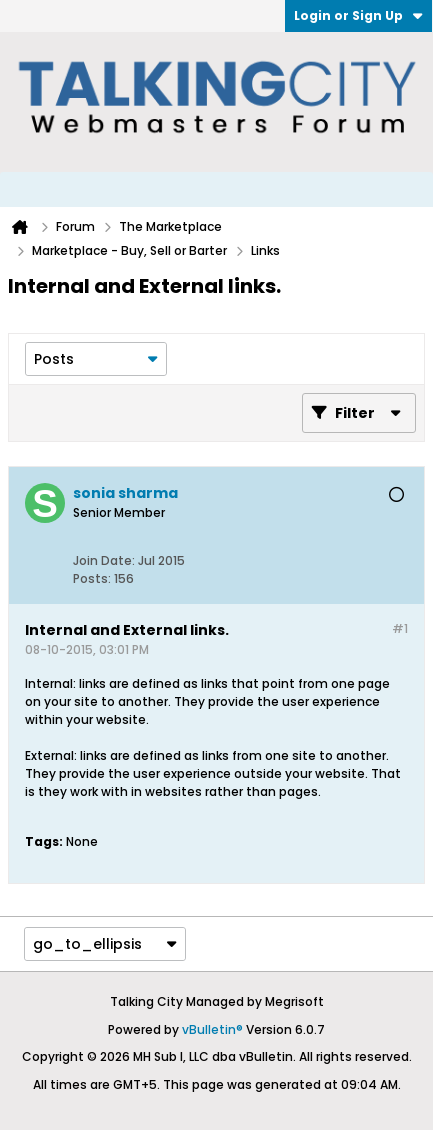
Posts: (92, 578)
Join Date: (104, 560)
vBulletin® (212, 1029)
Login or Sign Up (358, 15)
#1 (400, 628)
